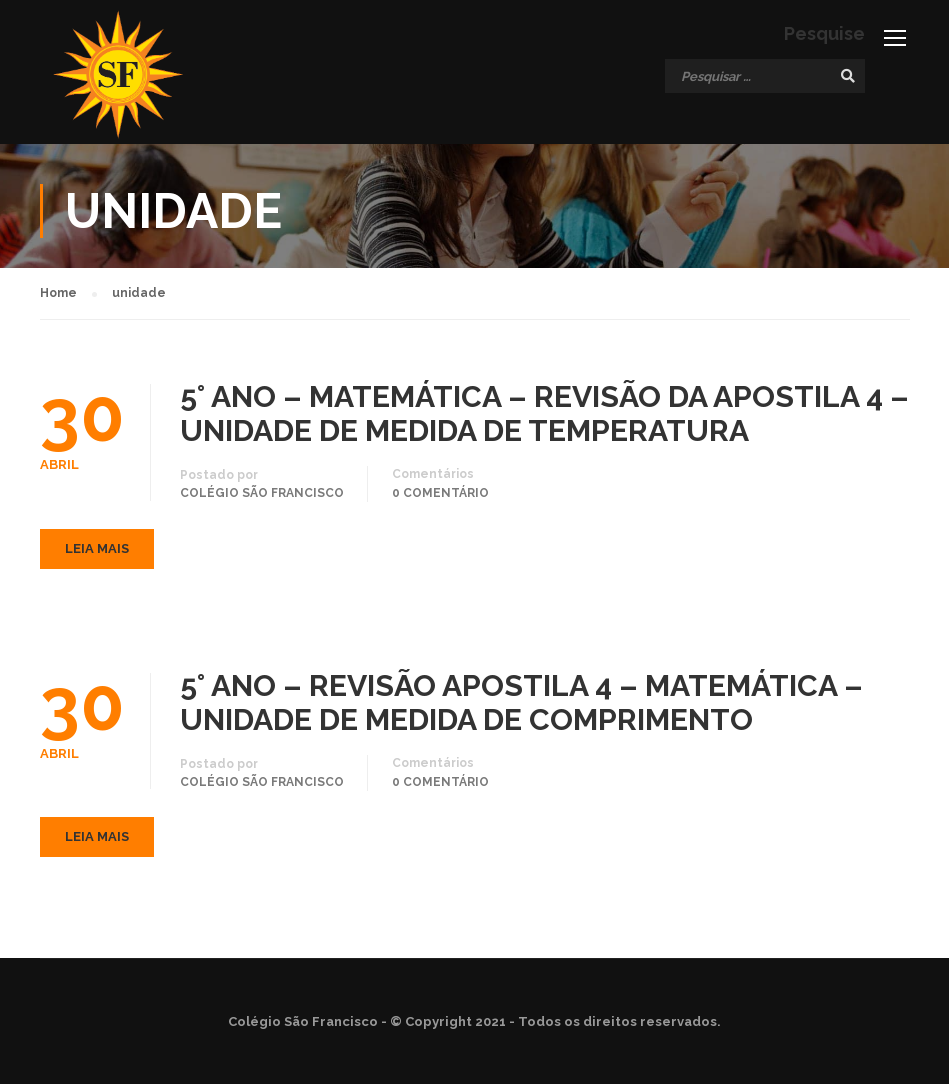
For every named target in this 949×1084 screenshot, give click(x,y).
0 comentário (440, 493)
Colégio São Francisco (262, 493)
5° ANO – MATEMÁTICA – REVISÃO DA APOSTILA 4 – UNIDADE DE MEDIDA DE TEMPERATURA (544, 414)
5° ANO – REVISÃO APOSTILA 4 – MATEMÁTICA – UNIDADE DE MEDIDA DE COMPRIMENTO (521, 703)
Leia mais (97, 548)
